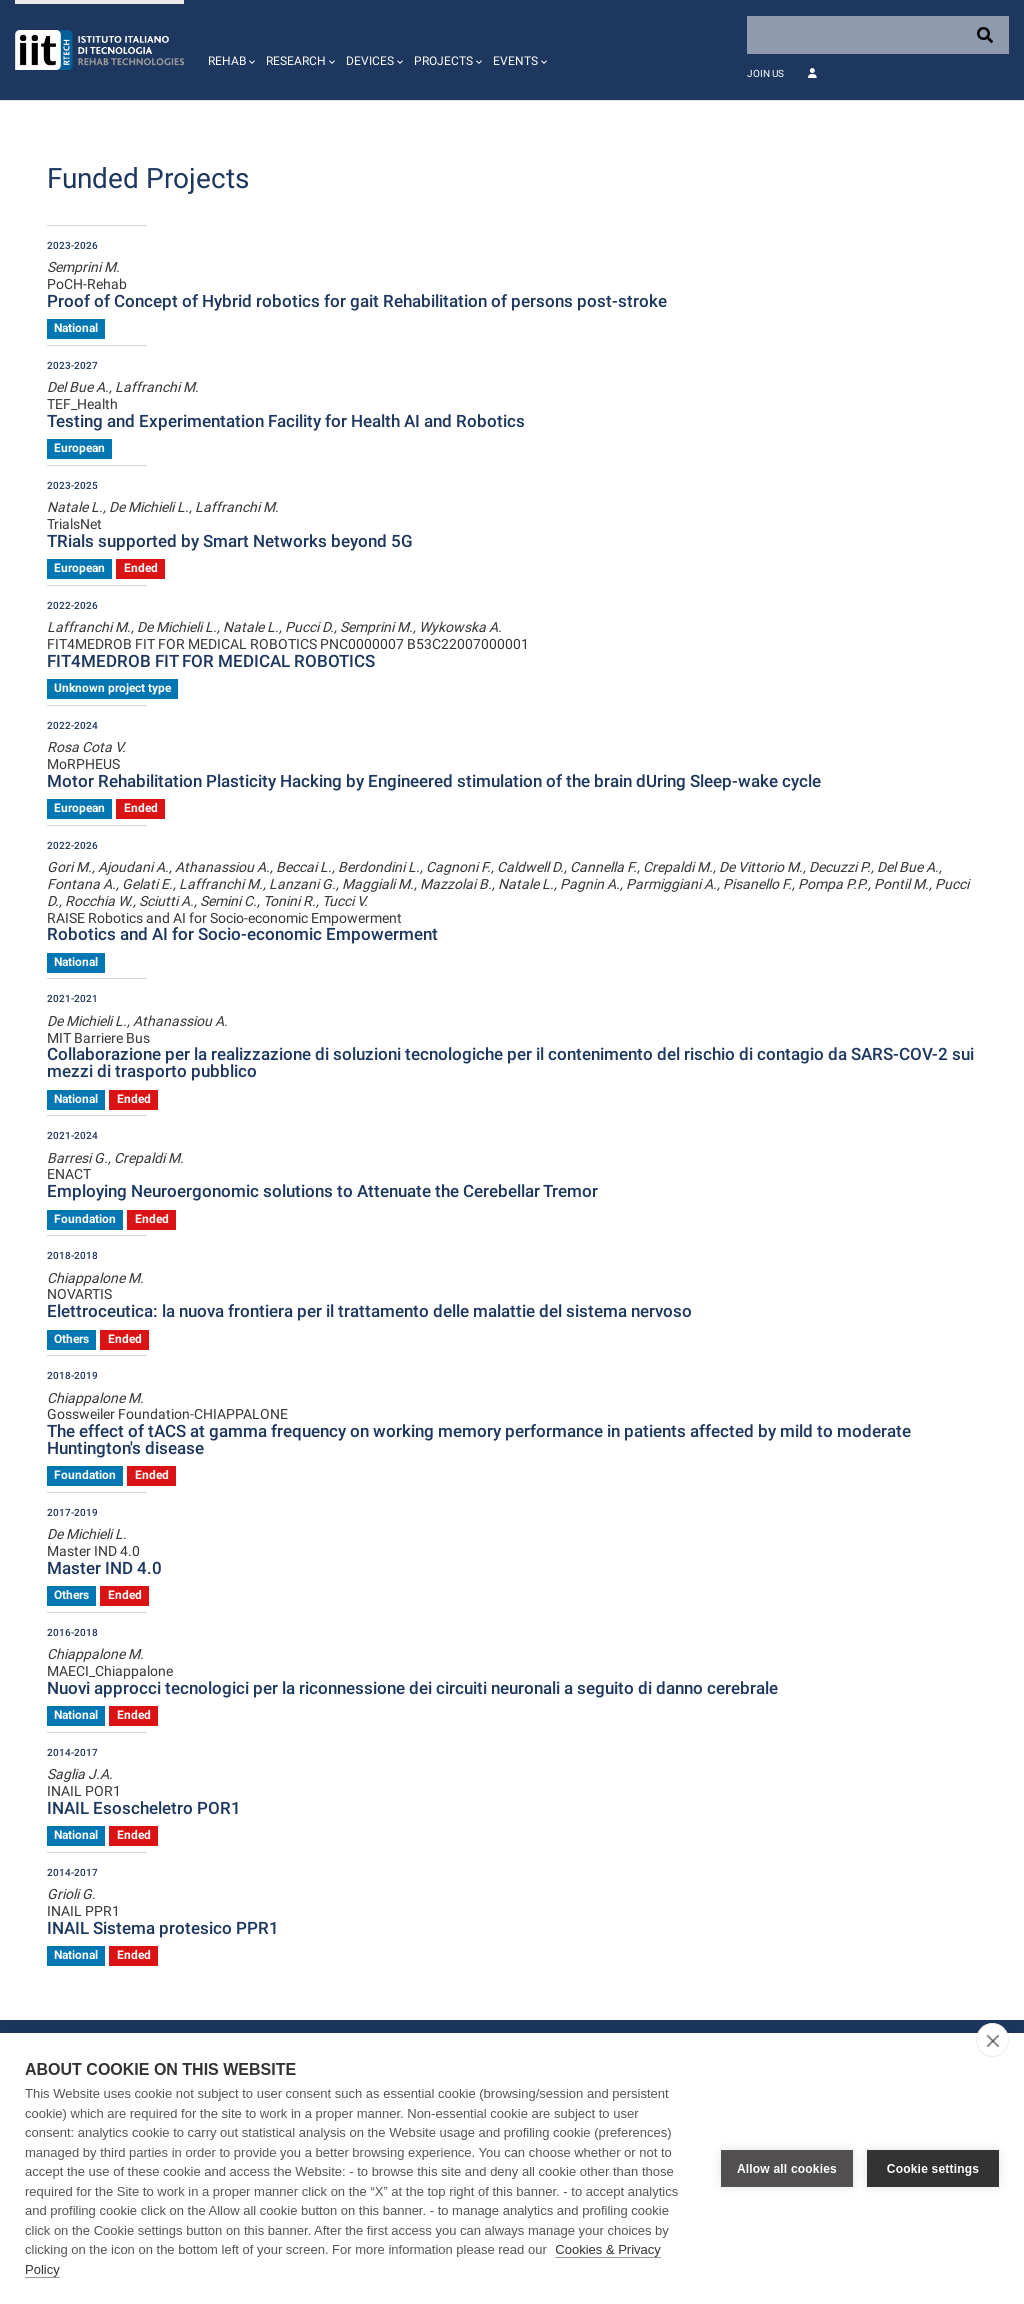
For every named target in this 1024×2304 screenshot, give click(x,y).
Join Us (765, 73)
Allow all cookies (787, 2169)
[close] (992, 2040)
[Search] (878, 35)
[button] (229, 50)
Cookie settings (933, 2169)
